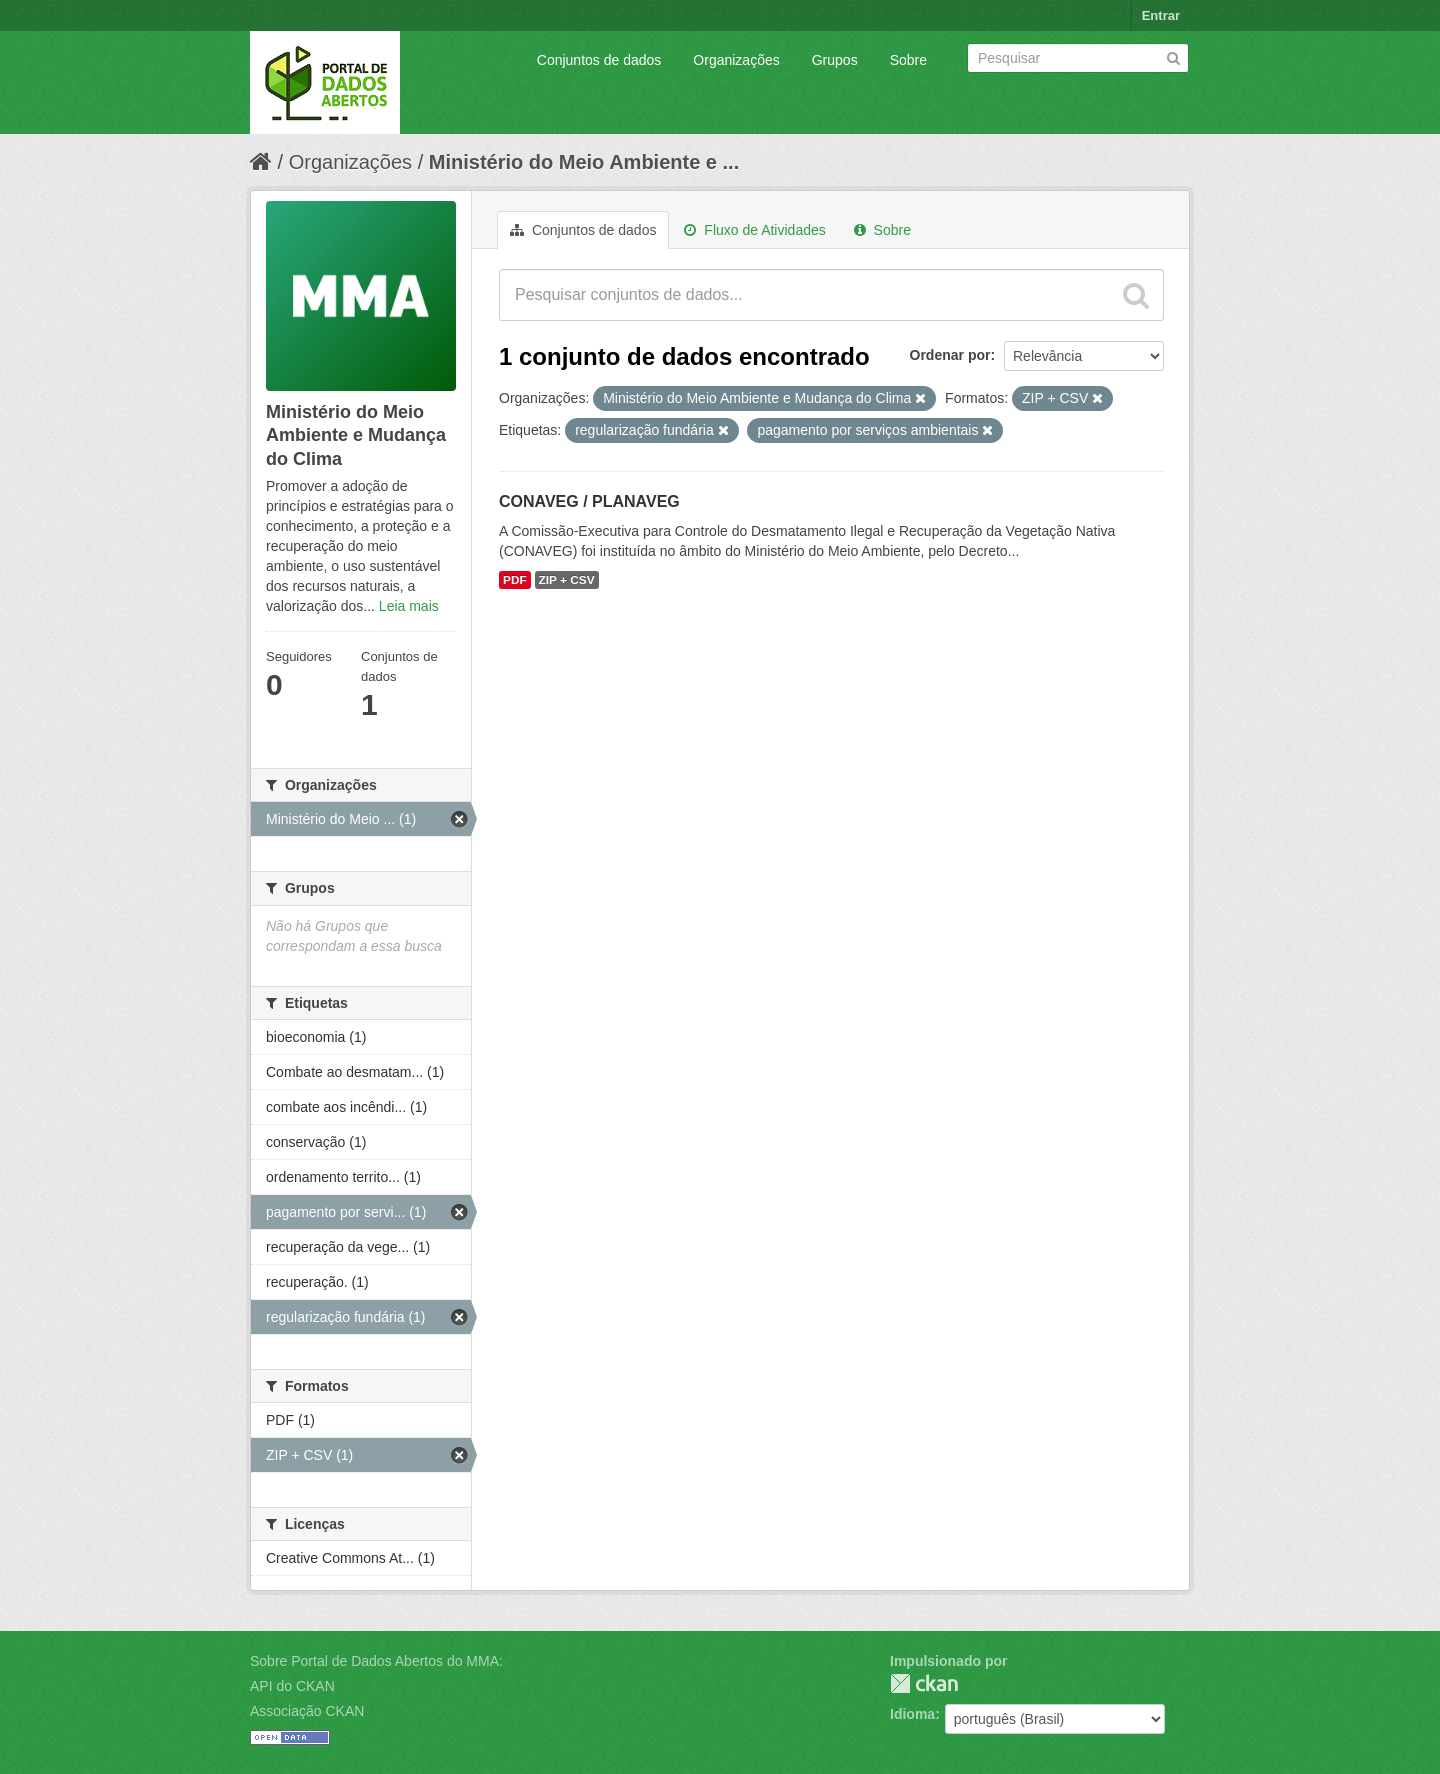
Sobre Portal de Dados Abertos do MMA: (376, 1661)
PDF (515, 580)
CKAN (924, 1683)
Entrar (1161, 15)
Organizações (736, 60)
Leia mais (409, 606)
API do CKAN (292, 1686)
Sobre (908, 60)
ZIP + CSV (567, 580)
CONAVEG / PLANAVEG (589, 501)
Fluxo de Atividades (754, 230)
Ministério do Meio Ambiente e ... (584, 162)
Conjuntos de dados (599, 60)
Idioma (912, 1714)
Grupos (835, 60)
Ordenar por (950, 355)
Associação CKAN (307, 1711)
